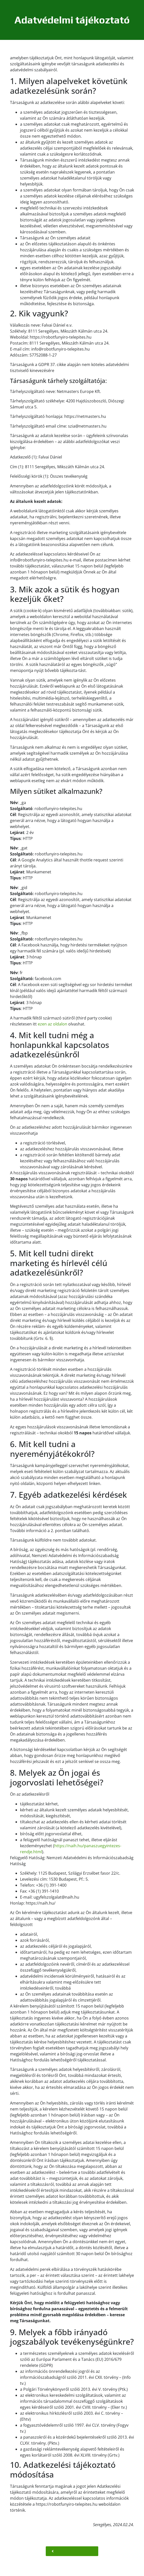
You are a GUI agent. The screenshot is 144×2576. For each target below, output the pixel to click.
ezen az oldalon (52, 1024)
